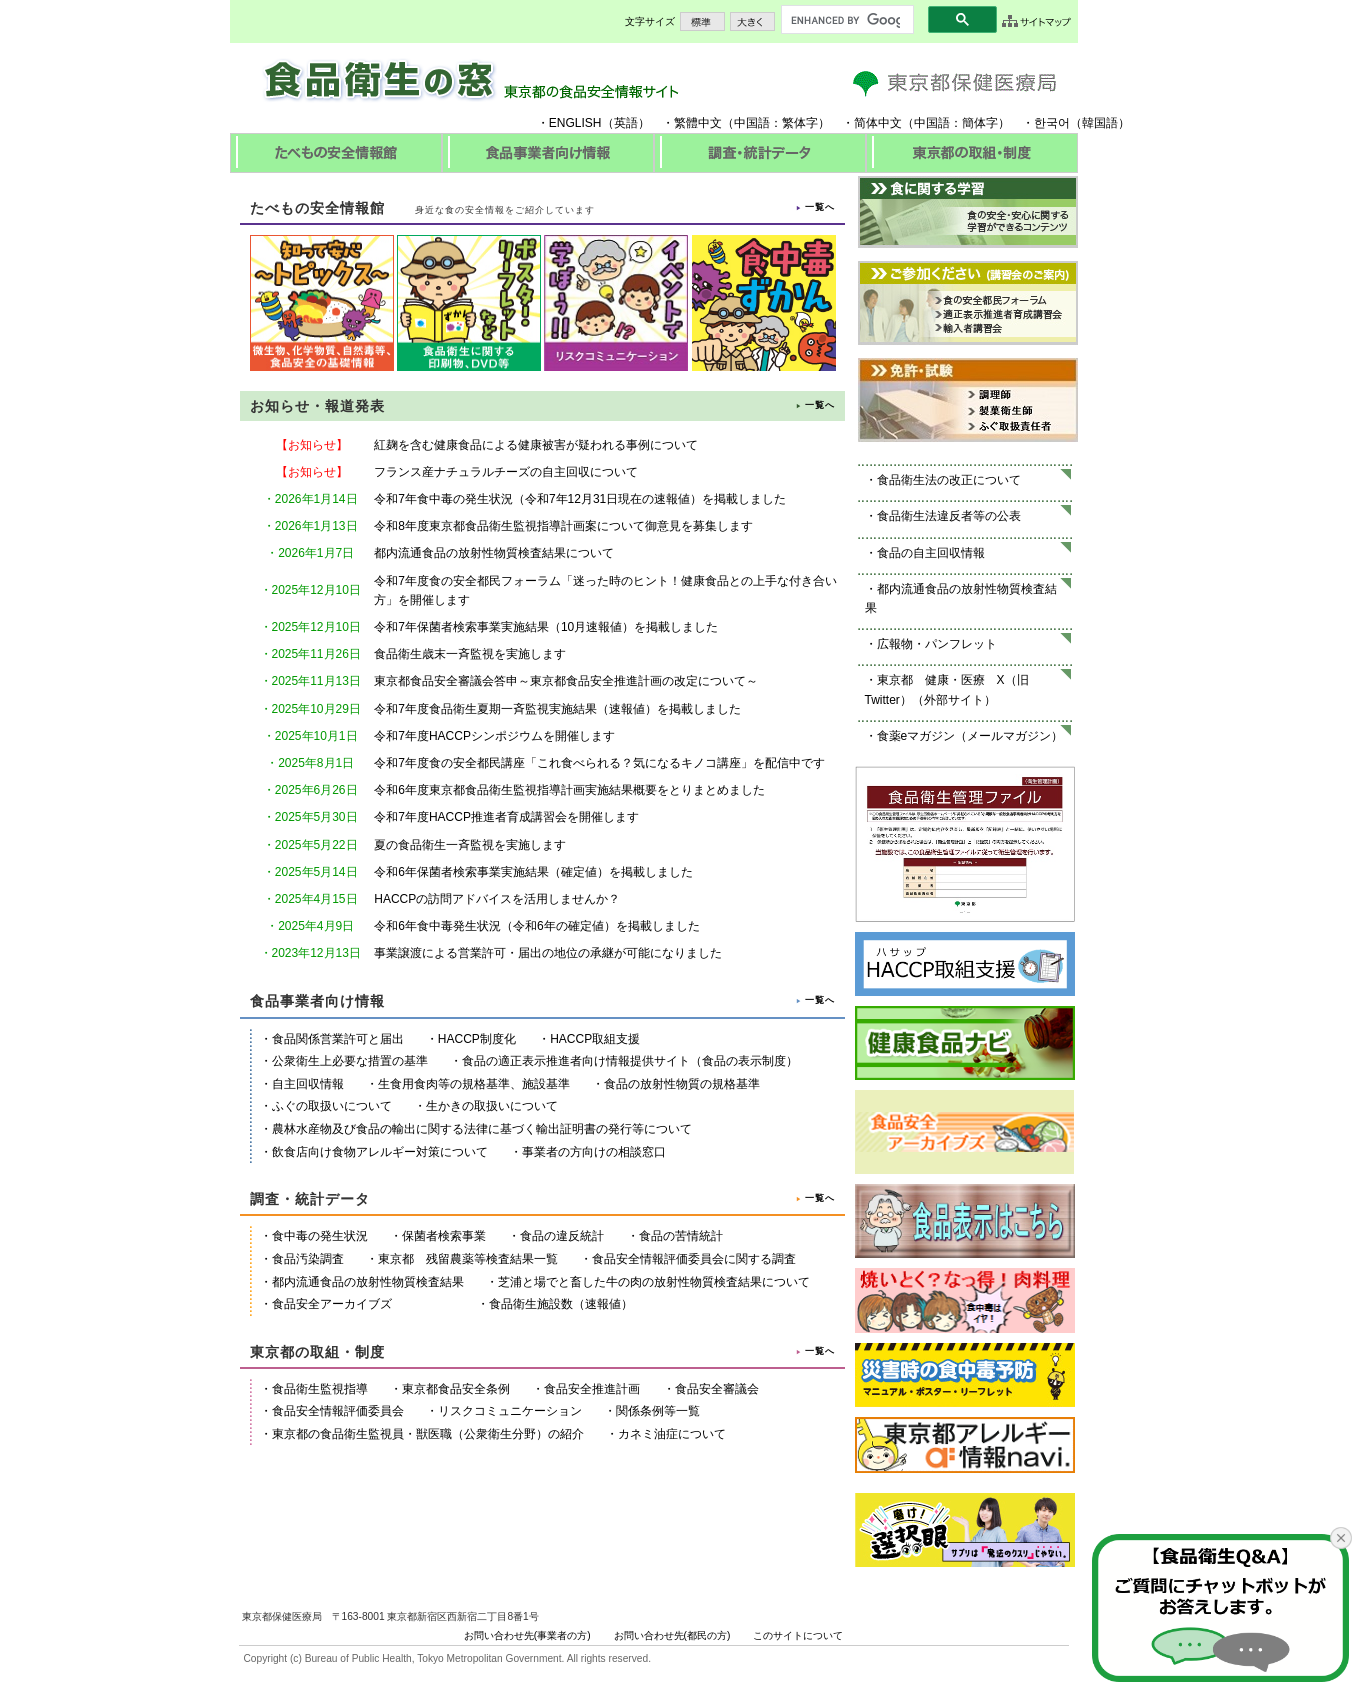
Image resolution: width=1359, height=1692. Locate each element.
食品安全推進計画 (592, 1389)
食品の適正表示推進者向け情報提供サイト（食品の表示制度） (630, 1061)
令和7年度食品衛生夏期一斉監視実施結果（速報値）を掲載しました (557, 709)
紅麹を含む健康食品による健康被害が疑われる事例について (536, 445)
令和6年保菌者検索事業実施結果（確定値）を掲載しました (533, 872)
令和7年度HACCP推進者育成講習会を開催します (506, 817)
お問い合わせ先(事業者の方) (527, 1635)
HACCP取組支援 (595, 1039)
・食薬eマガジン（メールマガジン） (964, 736)
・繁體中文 (692, 123)
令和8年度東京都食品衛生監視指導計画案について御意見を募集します (563, 526)
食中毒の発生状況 (320, 1236)
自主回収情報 (308, 1084)
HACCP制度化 (477, 1039)
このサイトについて (798, 1635)
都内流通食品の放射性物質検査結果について (494, 553)
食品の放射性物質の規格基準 (682, 1084)
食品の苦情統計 (681, 1236)
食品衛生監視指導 (320, 1389)
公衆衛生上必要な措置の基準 (350, 1061)
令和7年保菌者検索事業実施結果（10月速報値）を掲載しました (546, 627)
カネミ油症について (672, 1434)
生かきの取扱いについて (492, 1106)
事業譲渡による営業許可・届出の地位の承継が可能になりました (548, 953)
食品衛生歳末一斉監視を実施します (470, 654)
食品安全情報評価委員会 (338, 1411)
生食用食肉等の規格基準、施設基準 (474, 1084)
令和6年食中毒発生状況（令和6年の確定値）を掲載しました (536, 926)
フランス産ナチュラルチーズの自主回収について (506, 472)
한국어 (1052, 123)
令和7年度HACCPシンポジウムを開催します (494, 736)
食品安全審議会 (717, 1389)
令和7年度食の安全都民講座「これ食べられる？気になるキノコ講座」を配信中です (599, 763)
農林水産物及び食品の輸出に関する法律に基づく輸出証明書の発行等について (482, 1129)
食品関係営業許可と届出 (338, 1039)
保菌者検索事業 (444, 1236)
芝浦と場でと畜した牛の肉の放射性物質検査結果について (654, 1282)
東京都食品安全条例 (456, 1389)
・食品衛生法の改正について (943, 480)
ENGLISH (575, 123)
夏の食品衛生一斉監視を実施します (470, 845)
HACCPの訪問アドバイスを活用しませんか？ (497, 899)
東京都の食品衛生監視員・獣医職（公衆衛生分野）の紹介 (428, 1434)
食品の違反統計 (562, 1236)
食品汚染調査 (308, 1259)
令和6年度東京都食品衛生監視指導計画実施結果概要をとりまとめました (569, 790)
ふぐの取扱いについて (332, 1106)
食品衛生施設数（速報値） (561, 1304)
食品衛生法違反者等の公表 (949, 516)
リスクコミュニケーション (510, 1411)
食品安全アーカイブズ (332, 1304)
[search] (845, 20)
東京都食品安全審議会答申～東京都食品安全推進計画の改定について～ (566, 681)
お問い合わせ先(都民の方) (672, 1635)
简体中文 (878, 123)
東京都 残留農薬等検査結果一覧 (468, 1259)
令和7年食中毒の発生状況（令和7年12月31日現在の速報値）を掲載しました (580, 499)
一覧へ (820, 207)
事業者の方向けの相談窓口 (594, 1152)
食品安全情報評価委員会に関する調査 (694, 1259)
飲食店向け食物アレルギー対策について (380, 1152)
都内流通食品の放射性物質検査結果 (368, 1282)
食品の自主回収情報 (931, 553)
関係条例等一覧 (658, 1411)
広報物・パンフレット (937, 644)
